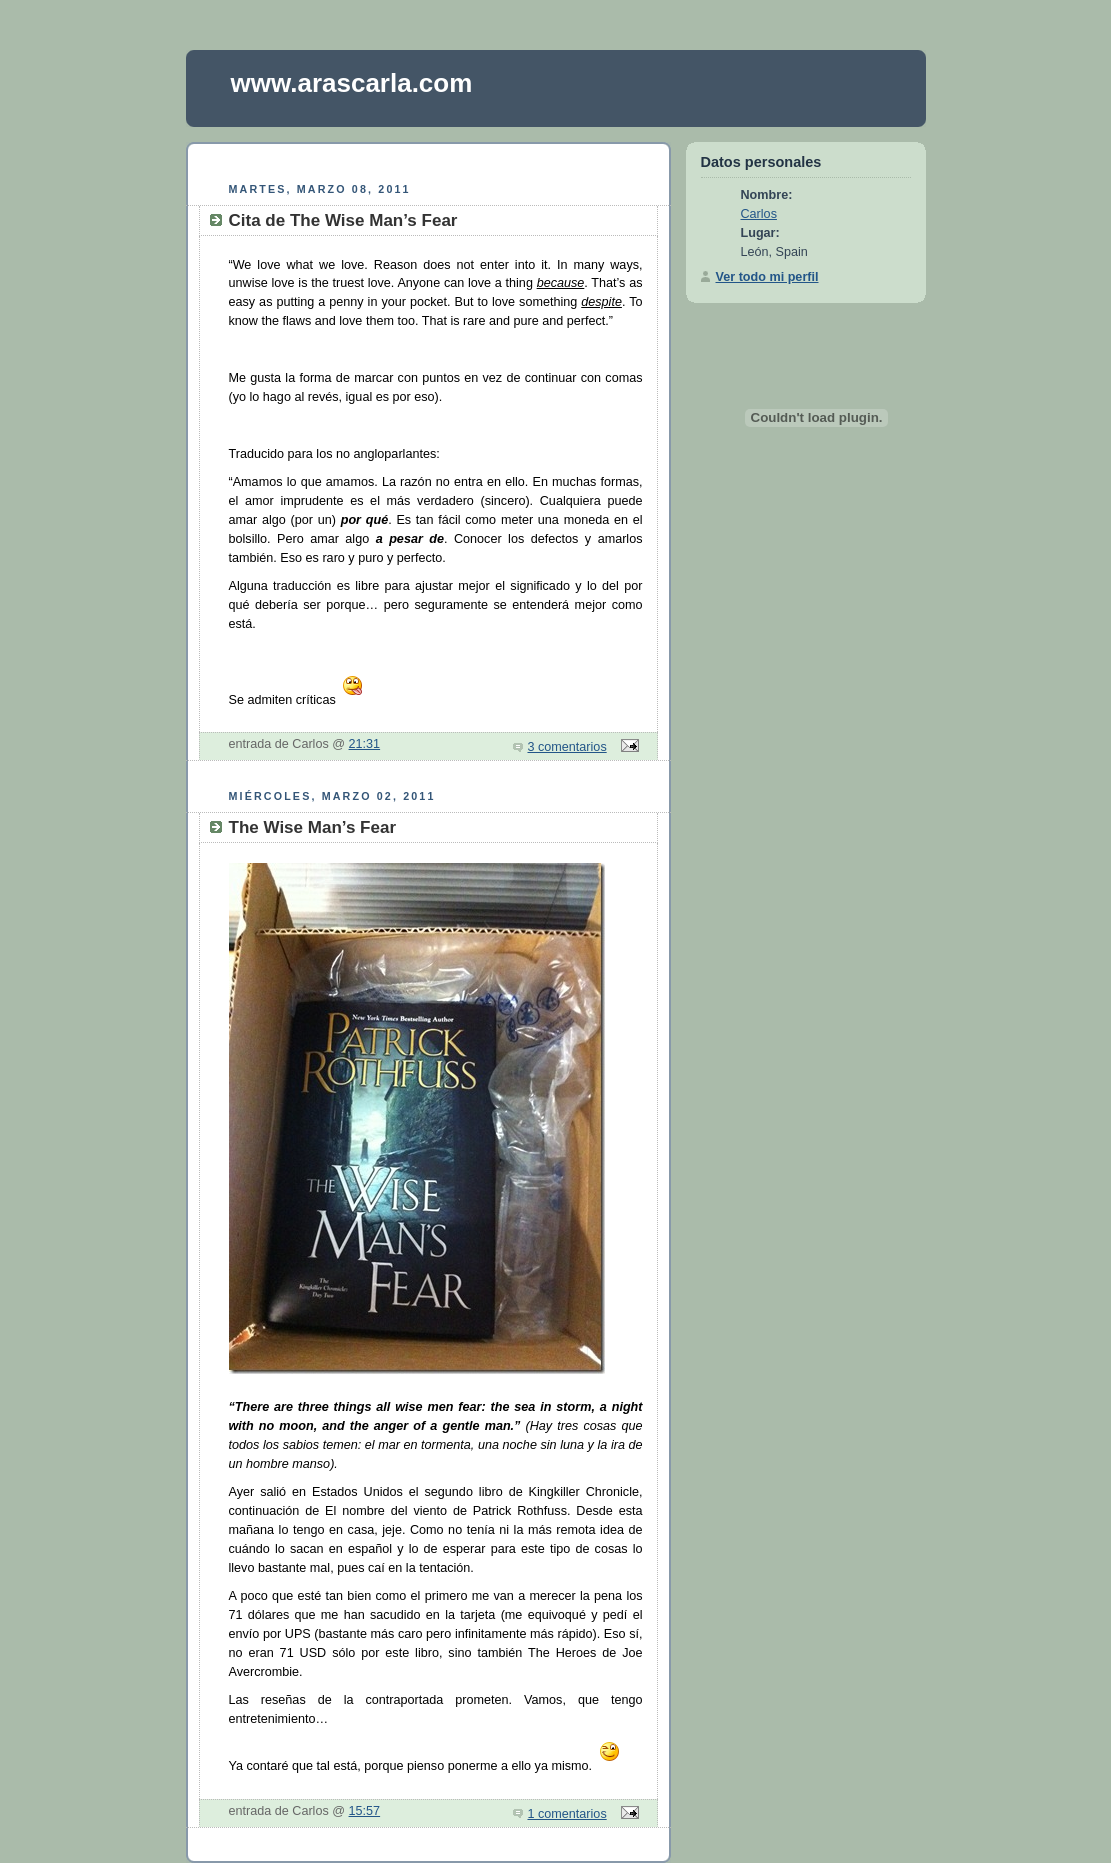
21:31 (365, 744)
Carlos (759, 214)
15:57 (365, 1811)
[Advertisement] (428, 159)
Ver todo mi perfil (767, 277)
